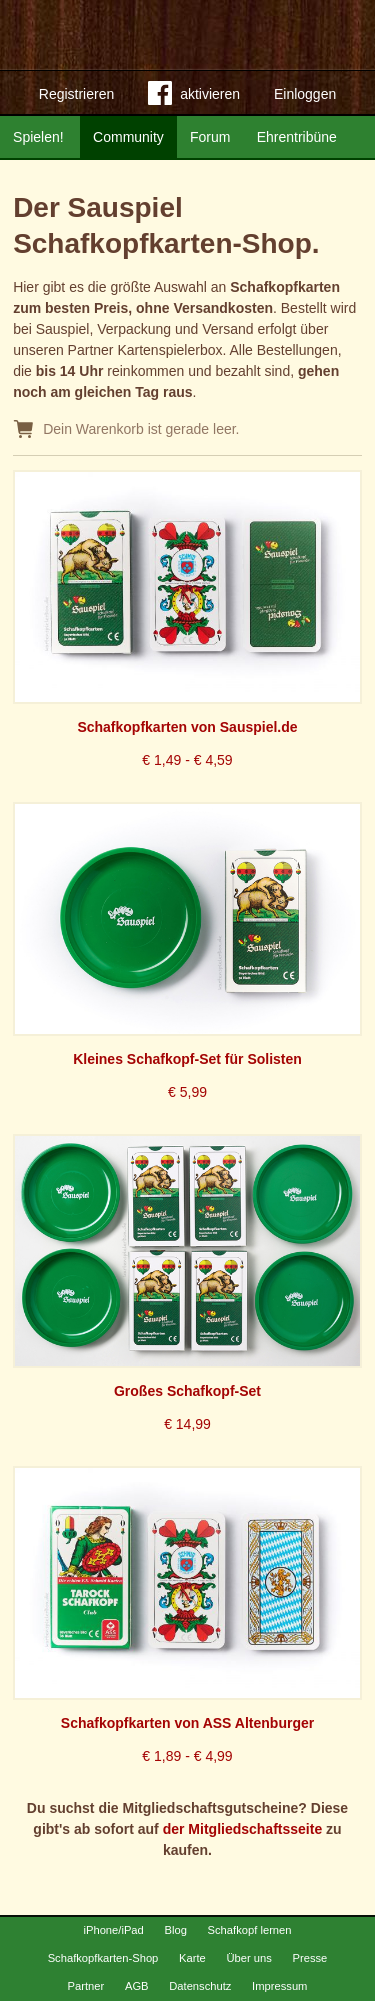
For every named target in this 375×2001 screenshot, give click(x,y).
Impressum (279, 1986)
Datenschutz (200, 1986)
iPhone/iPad (113, 1930)
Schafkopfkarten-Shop (103, 1958)
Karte (192, 1958)
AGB (137, 1986)
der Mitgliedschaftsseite (243, 1829)
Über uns (248, 1958)
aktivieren (194, 97)
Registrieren (76, 94)
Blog (175, 1930)
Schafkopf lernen (250, 1930)
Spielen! (38, 137)
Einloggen (305, 94)
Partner (86, 1986)
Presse (310, 1958)
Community (128, 137)
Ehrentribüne (297, 137)
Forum (210, 137)
